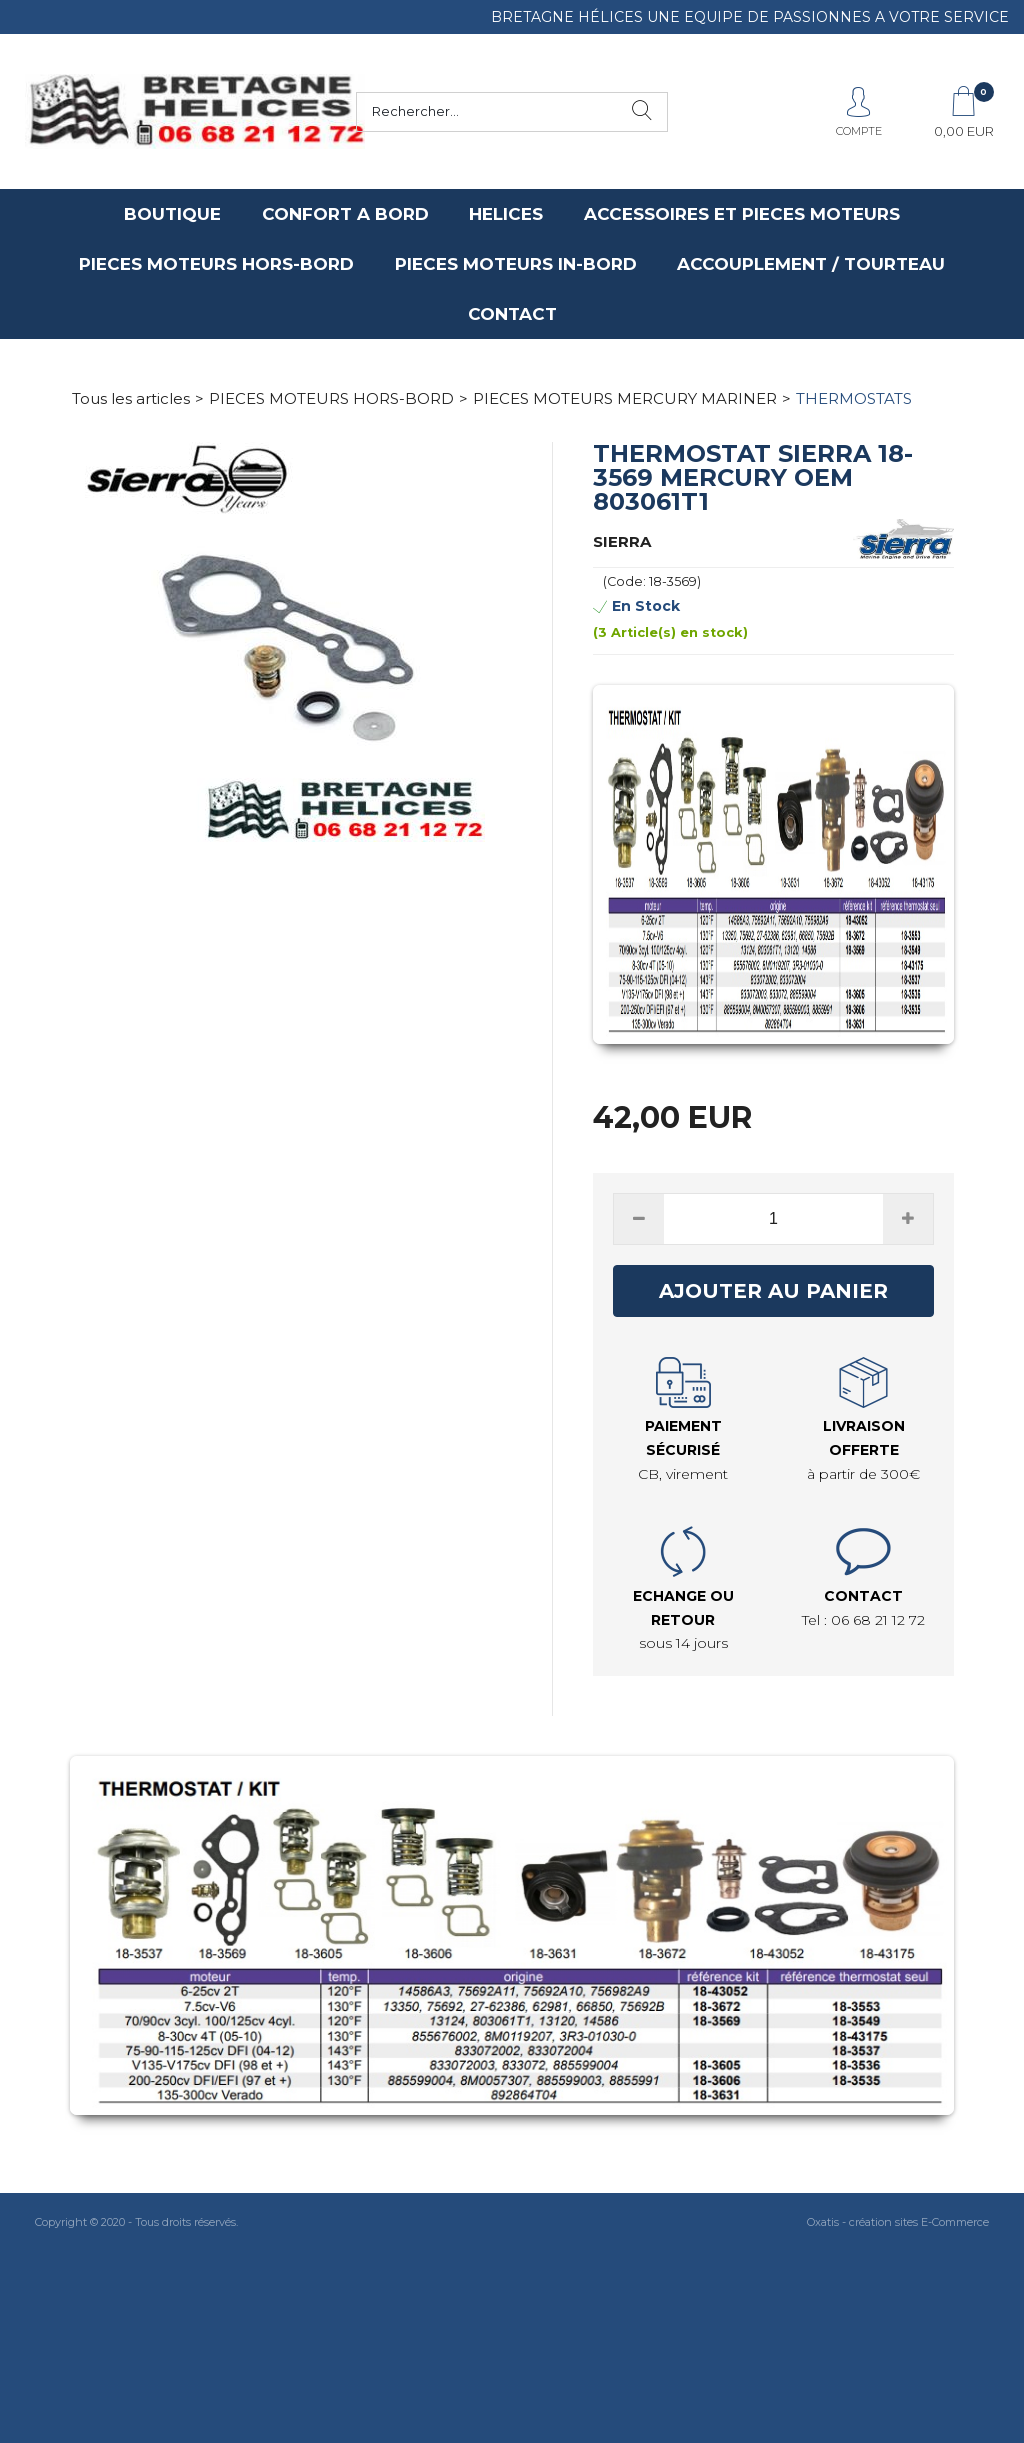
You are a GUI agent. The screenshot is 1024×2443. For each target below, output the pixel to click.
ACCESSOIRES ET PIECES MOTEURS (742, 214)
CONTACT (512, 314)
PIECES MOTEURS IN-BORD (516, 264)
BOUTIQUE (172, 214)
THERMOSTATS (854, 398)
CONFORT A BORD (345, 214)
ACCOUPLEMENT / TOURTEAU (811, 264)
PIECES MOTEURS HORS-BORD (216, 264)
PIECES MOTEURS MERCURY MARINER (625, 398)
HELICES (506, 214)
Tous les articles (131, 398)
